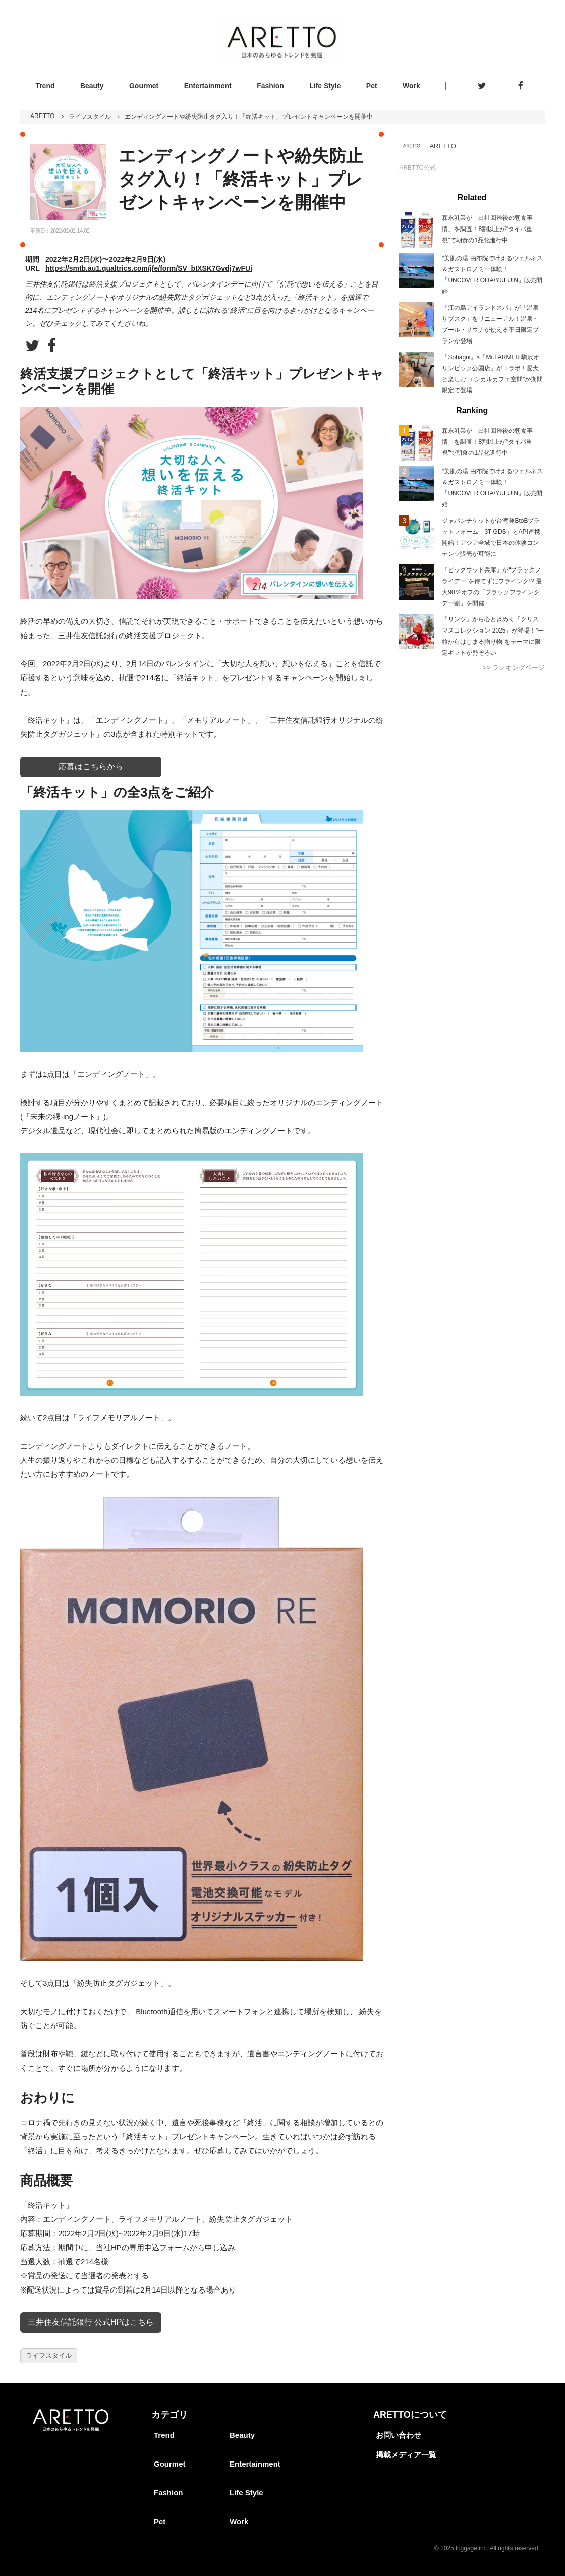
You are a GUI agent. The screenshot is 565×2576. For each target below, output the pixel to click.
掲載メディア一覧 (406, 2454)
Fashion (270, 86)
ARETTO (42, 116)
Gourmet (143, 86)
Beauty (92, 86)
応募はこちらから (91, 766)
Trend (44, 86)
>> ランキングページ (514, 667)
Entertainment (208, 86)
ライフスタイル (90, 116)
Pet (371, 86)
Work (411, 86)
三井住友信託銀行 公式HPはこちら (91, 2322)
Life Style (325, 86)
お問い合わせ (398, 2435)
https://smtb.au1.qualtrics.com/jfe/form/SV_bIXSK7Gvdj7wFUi (148, 268)
